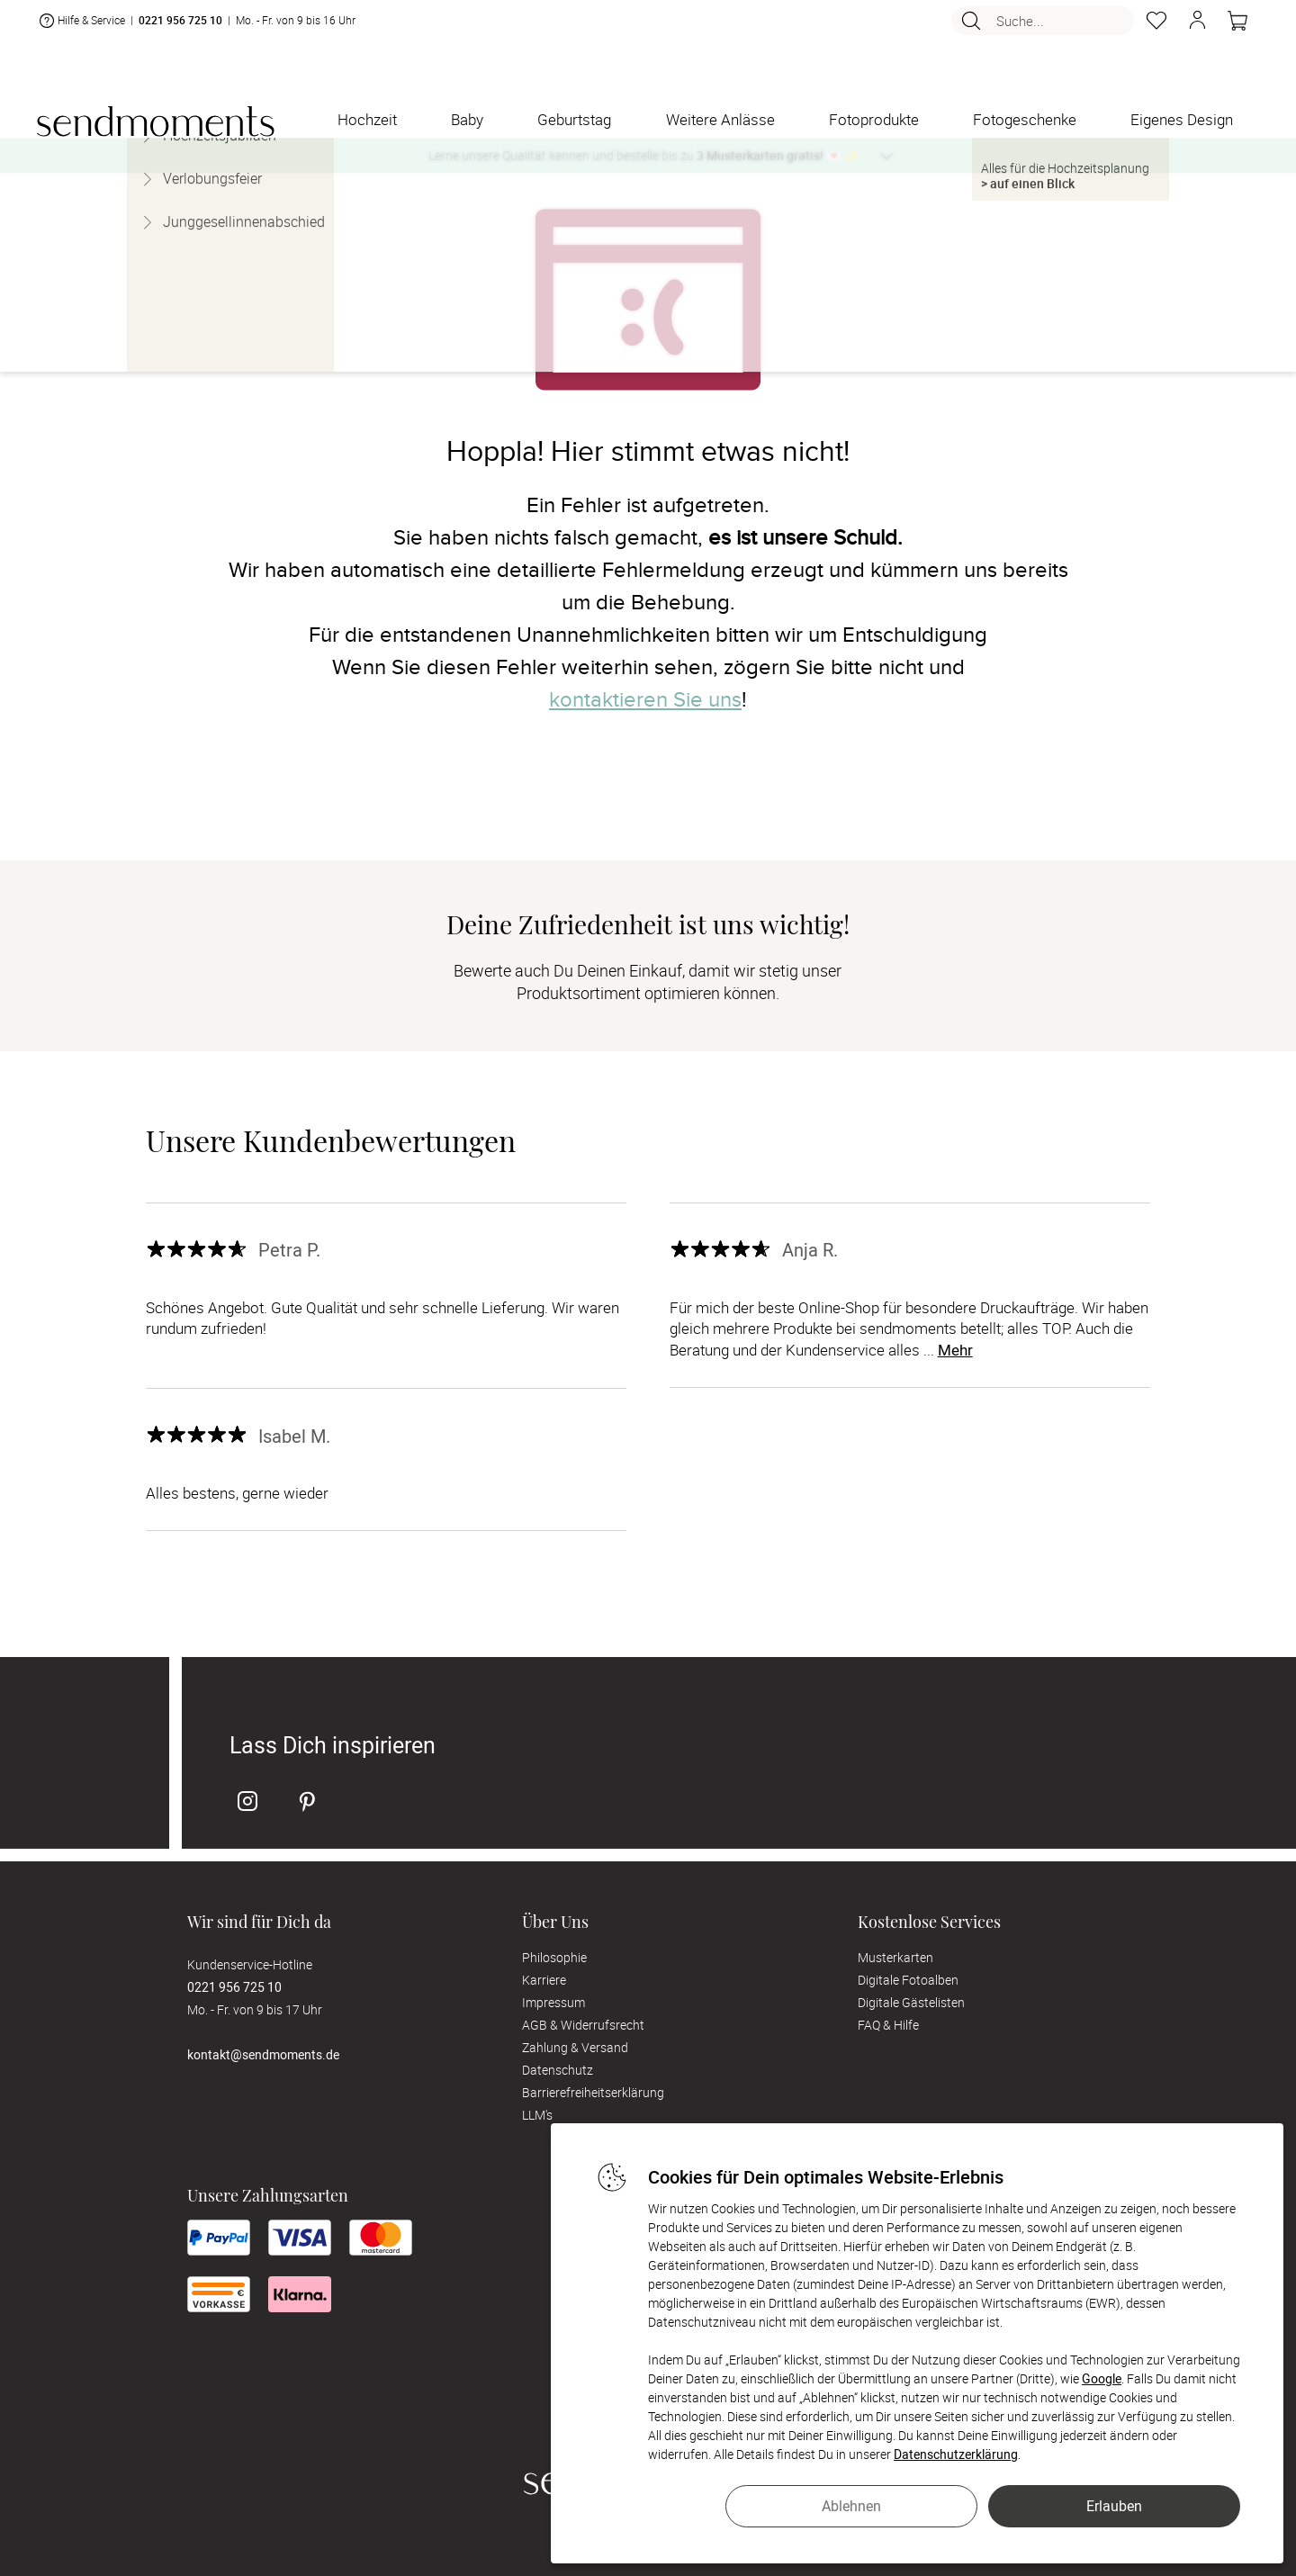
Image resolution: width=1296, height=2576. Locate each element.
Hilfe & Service (80, 28)
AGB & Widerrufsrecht (583, 2024)
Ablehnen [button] (851, 2506)
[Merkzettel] (1156, 28)
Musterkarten (895, 1957)
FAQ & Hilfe (888, 2024)
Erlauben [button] (1114, 2506)
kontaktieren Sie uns (645, 700)
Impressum (553, 2002)
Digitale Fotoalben (908, 1979)
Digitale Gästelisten (911, 2002)
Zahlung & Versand (575, 2047)
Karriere (544, 1979)
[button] (1197, 28)
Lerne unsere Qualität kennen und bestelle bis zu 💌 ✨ (644, 155)
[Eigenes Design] (1182, 120)
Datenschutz (557, 2069)
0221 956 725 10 (180, 28)
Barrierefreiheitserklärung (593, 2092)
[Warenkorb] (1237, 28)
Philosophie (554, 1957)
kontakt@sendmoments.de (263, 2054)
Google (1101, 2378)
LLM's (537, 2114)
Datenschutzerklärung (956, 2454)
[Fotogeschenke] (1024, 120)
